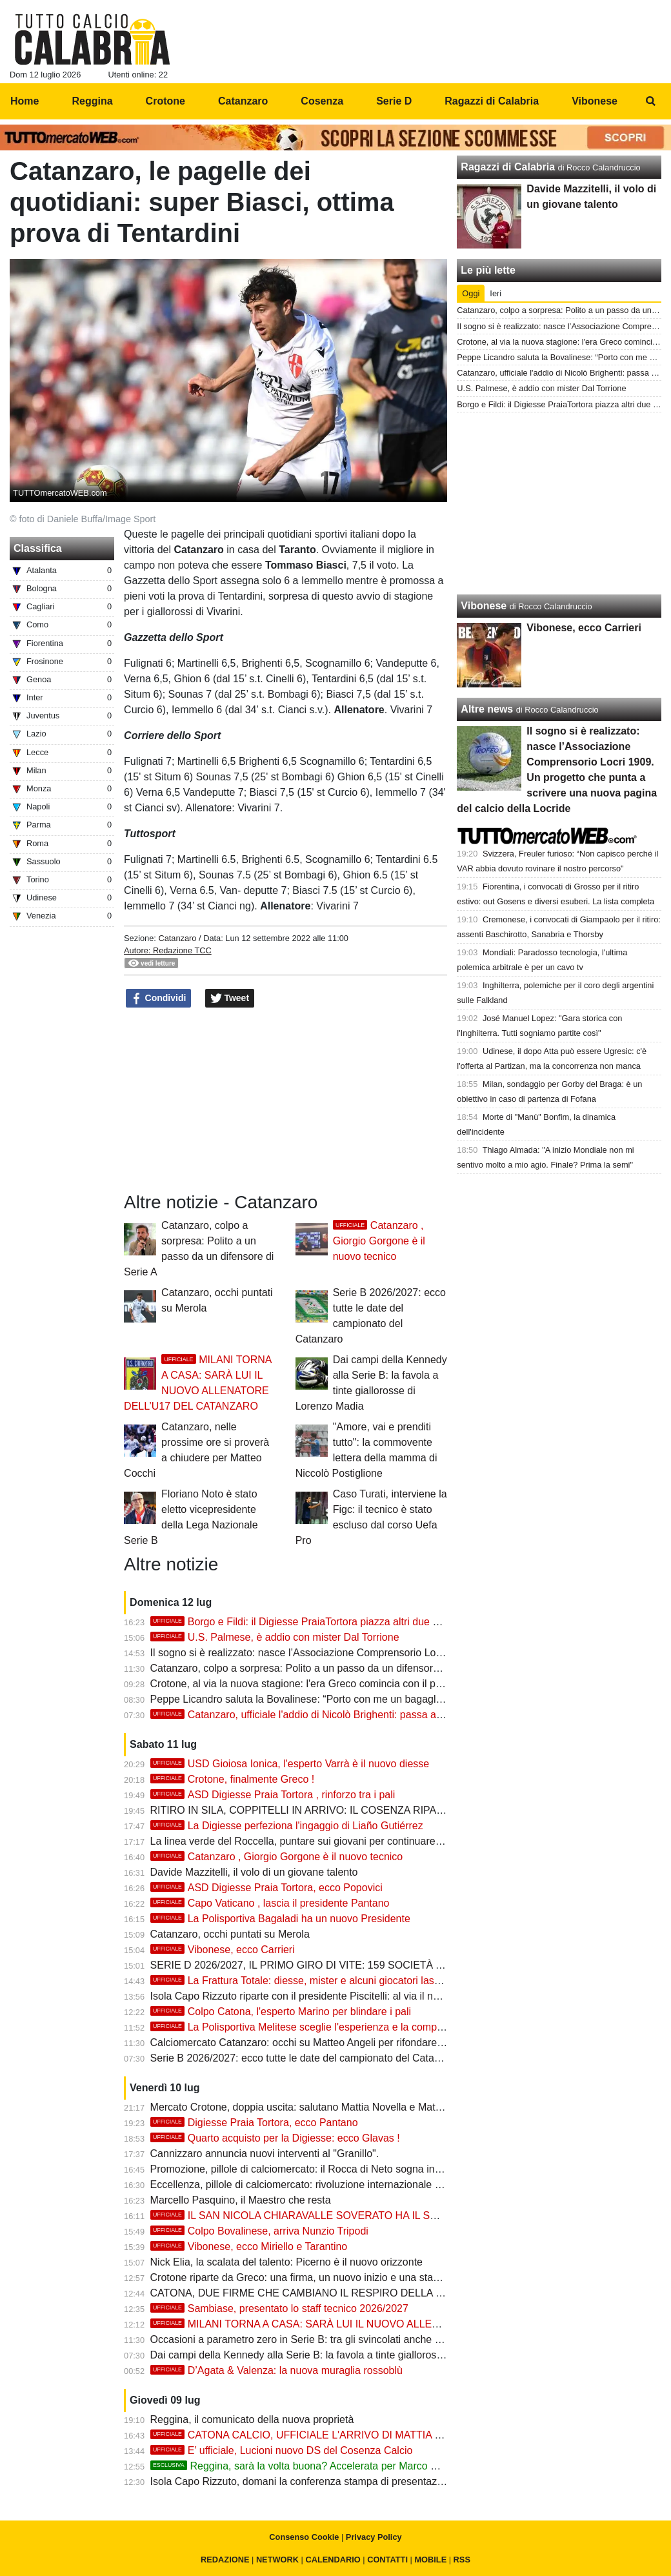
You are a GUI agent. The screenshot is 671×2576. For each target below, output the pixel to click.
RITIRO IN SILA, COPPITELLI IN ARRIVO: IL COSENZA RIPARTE (303, 1810)
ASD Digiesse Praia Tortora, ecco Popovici (266, 1887)
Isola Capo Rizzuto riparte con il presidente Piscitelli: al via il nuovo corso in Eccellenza (348, 1996)
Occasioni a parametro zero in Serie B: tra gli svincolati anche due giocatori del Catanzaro (355, 2339)
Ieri (495, 293)
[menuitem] (650, 101)
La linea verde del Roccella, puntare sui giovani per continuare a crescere (318, 1841)
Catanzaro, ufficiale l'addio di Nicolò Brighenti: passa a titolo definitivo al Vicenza (352, 1714)
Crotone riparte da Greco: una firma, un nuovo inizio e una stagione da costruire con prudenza (365, 2277)
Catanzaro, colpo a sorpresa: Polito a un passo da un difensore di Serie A (318, 1668)
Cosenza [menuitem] (322, 101)
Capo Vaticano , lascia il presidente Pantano (270, 1903)
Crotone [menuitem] (165, 101)
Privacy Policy (374, 2537)
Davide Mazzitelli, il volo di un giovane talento (254, 1872)
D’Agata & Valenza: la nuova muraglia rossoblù (276, 2370)
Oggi (470, 293)
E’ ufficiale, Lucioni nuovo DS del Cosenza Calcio (281, 2450)
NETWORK (277, 2559)
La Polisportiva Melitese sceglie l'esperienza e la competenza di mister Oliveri (346, 2027)
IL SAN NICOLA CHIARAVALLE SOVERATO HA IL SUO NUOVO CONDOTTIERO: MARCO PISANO (401, 2215)
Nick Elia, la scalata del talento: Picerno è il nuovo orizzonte (286, 2262)
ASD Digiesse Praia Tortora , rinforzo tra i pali (273, 1794)
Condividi (158, 998)
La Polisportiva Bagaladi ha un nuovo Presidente (280, 1918)
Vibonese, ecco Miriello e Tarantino (249, 2246)
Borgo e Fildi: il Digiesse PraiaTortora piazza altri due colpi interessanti (330, 1621)
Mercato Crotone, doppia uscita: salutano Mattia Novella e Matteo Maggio (318, 2107)
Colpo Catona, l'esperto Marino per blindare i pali (281, 2011)
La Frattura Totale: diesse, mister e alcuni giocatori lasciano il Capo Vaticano (343, 1980)
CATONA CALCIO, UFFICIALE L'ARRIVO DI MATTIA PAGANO (314, 2434)
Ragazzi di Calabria (508, 166)
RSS (462, 2559)
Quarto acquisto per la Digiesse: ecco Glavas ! (275, 2138)
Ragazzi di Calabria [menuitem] (492, 101)
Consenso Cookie (304, 2537)
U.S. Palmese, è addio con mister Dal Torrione (274, 1637)
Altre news (487, 709)
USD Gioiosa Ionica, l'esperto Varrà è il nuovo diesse (290, 1763)
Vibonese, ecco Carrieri (222, 1949)
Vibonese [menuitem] (594, 101)
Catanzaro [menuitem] (243, 101)
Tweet (230, 998)
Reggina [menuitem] (92, 101)
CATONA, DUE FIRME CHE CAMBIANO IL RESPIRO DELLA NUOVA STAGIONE (338, 2292)
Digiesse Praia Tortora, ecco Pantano (254, 2122)
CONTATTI (387, 2559)
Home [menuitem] (24, 101)
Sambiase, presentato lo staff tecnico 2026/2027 (279, 2308)
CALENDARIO (332, 2559)
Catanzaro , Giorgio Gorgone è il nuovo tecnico (379, 1241)
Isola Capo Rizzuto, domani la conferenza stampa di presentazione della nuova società (349, 2481)
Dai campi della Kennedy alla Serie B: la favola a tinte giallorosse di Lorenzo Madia (340, 2354)
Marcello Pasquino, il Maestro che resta (240, 2200)
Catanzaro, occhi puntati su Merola (230, 1934)
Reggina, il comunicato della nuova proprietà (252, 2419)
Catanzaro (177, 938)
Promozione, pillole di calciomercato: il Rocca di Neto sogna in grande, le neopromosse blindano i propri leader (403, 2169)
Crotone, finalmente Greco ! (232, 1779)
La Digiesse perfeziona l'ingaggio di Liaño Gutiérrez (286, 1825)
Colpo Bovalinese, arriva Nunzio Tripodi (259, 2231)
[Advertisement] (559, 503)
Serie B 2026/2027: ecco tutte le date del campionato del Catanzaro (305, 2058)
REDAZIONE (225, 2559)
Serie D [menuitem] (394, 101)
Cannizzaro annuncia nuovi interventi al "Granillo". (264, 2153)
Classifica (38, 548)
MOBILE (430, 2559)
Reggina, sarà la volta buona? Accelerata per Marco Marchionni (315, 2465)
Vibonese (483, 605)
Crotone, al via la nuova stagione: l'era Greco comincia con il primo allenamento (332, 1683)
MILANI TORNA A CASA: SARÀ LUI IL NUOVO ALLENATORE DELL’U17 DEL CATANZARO (380, 2323)
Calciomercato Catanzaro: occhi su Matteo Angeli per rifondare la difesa (314, 2042)
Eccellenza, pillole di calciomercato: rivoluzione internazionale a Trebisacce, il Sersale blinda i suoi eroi (384, 2184)
